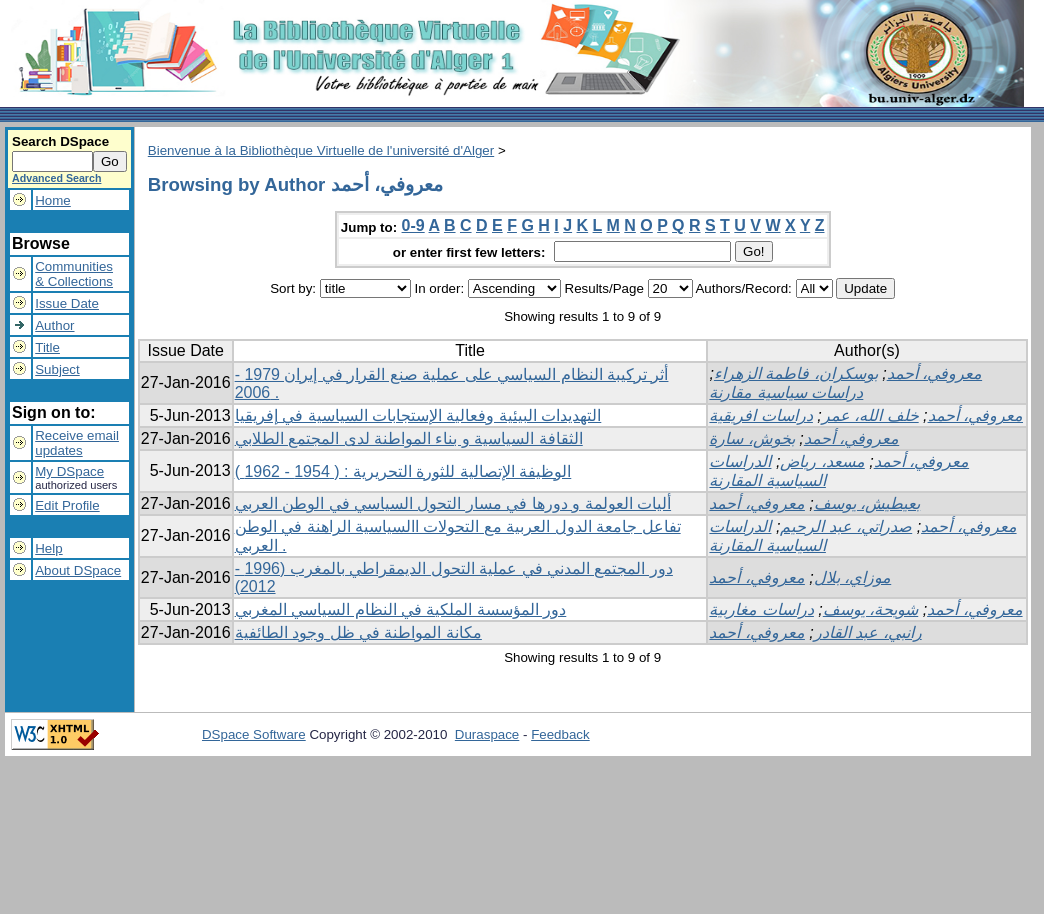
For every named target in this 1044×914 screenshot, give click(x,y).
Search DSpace (60, 141)
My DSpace (69, 471)
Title (47, 347)
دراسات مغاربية (761, 609)
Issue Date (67, 303)
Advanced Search (56, 178)
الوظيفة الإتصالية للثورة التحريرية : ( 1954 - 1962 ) (403, 471)
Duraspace (487, 734)
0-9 (413, 225)
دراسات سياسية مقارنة (786, 392)
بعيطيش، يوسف (867, 503)
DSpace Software (254, 734)
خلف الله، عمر (870, 415)
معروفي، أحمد (934, 373)
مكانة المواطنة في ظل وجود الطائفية (358, 632)
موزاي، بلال (852, 577)
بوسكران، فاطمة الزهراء (796, 373)
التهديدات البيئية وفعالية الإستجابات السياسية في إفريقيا (418, 415)
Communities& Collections (74, 274)
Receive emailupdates (77, 443)
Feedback (560, 734)
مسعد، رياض (822, 461)
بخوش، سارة (751, 438)
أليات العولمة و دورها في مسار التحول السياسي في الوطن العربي (453, 503)
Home (53, 200)
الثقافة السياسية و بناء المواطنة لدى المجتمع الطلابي (409, 438)
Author (54, 325)
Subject (57, 369)
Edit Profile (67, 505)
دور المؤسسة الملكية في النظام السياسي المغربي (401, 609)
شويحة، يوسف (870, 609)
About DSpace (78, 570)
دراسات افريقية (760, 415)
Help (48, 548)
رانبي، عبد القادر (868, 632)
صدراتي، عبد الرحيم (846, 526)
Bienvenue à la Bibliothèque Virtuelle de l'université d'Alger (321, 150)
